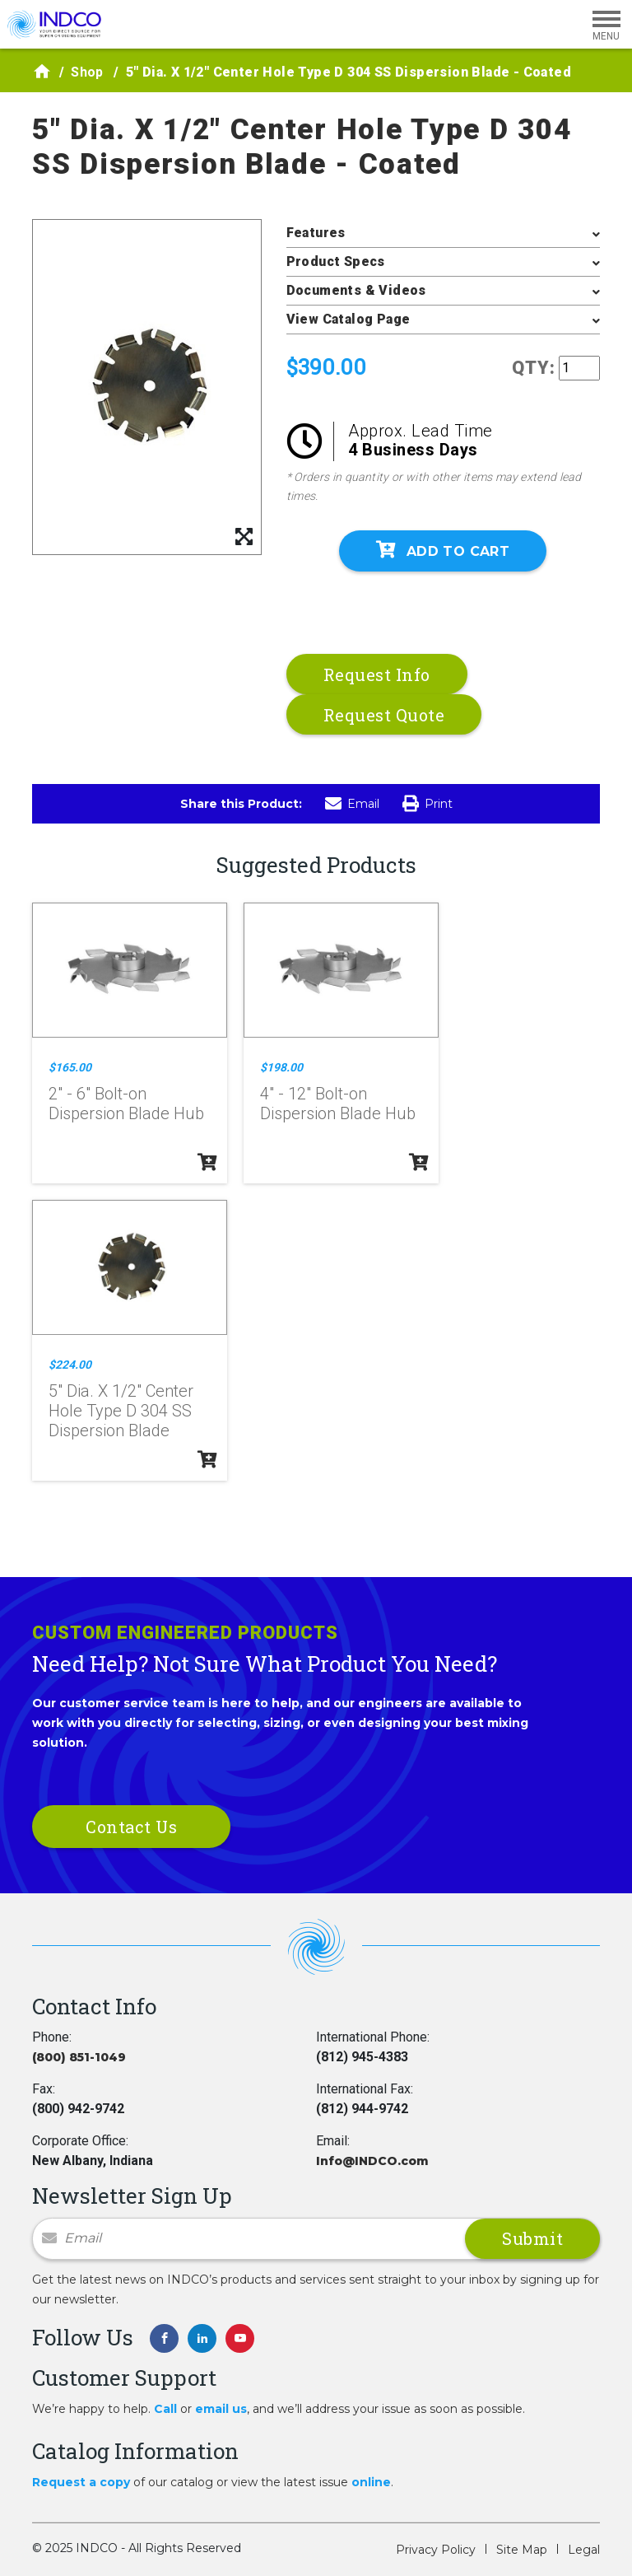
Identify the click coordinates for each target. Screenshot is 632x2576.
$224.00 (70, 1364)
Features (316, 232)
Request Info (376, 674)
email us (221, 2408)
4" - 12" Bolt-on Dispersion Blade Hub (338, 1103)
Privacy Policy (436, 2549)
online (371, 2482)
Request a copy (81, 2482)
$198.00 (281, 1067)
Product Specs (335, 261)
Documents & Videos (356, 290)
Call (165, 2408)
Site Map (521, 2549)
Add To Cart (442, 550)
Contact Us (131, 1826)
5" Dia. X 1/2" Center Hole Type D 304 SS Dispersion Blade (121, 1410)
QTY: (533, 367)
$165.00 (70, 1067)
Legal (584, 2549)
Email (352, 803)
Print (427, 803)
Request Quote (384, 715)
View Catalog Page (348, 319)
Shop (87, 72)
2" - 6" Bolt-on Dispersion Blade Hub (126, 1103)
